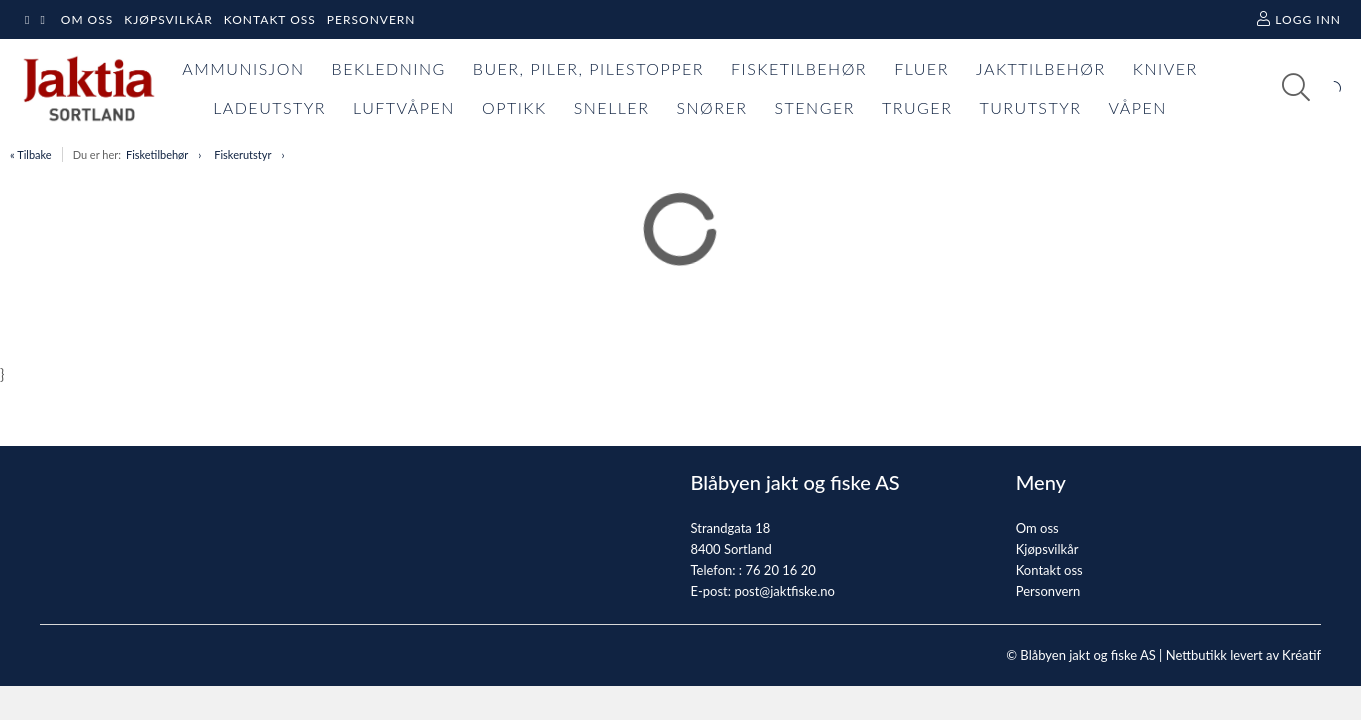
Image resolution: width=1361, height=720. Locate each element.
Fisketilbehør (157, 154)
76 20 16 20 (780, 570)
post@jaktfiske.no (784, 591)
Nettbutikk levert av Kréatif (1243, 655)
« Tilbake (31, 154)
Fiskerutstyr (242, 154)
